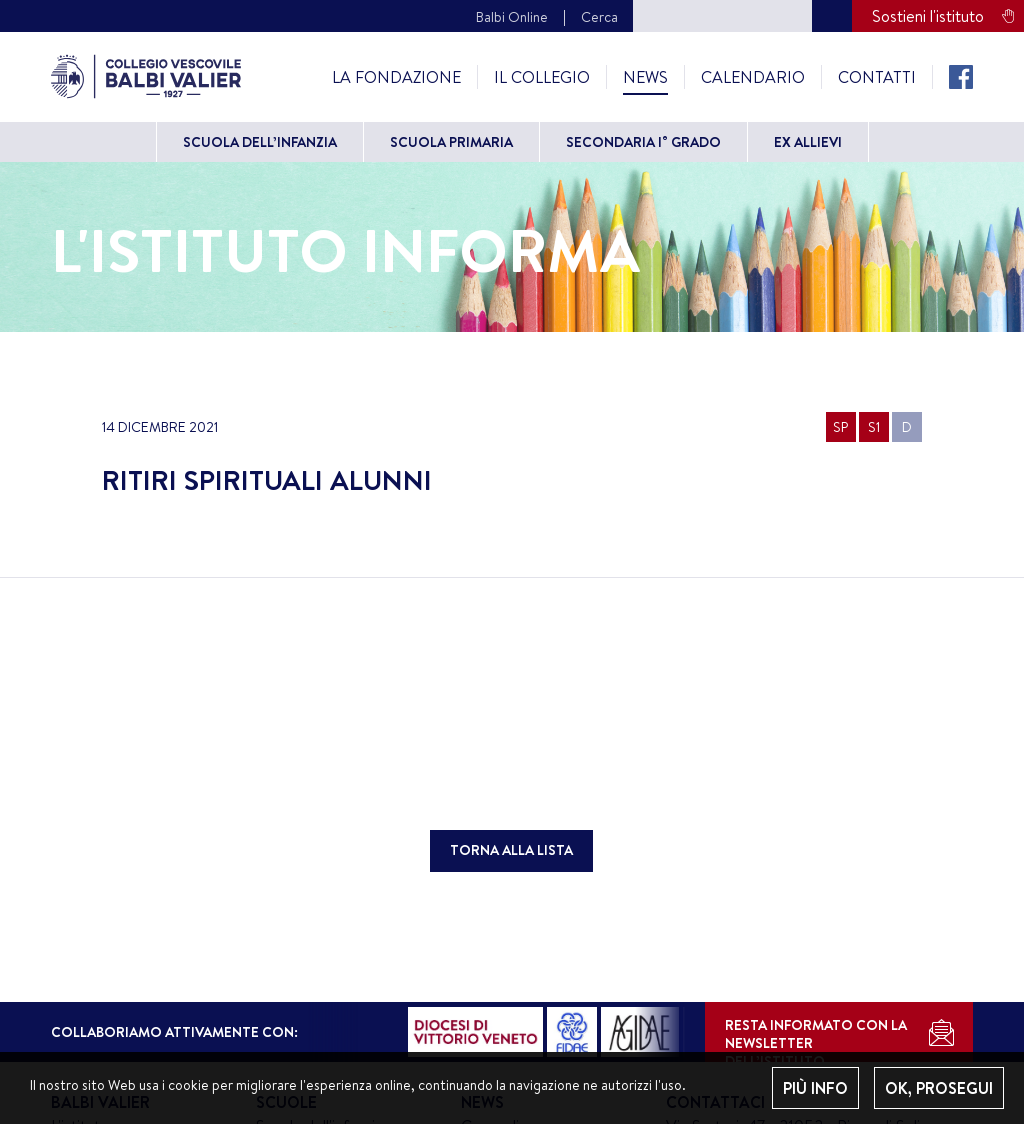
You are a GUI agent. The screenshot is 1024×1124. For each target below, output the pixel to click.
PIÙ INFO (815, 1088)
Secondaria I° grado (643, 142)
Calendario (753, 77)
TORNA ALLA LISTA (511, 850)
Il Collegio (542, 77)
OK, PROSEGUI (939, 1088)
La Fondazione (396, 77)
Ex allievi (808, 142)
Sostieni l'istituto (928, 16)
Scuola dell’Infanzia (260, 142)
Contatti (877, 77)
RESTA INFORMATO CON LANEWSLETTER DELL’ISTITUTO (816, 1038)
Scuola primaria (451, 142)
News (645, 77)
